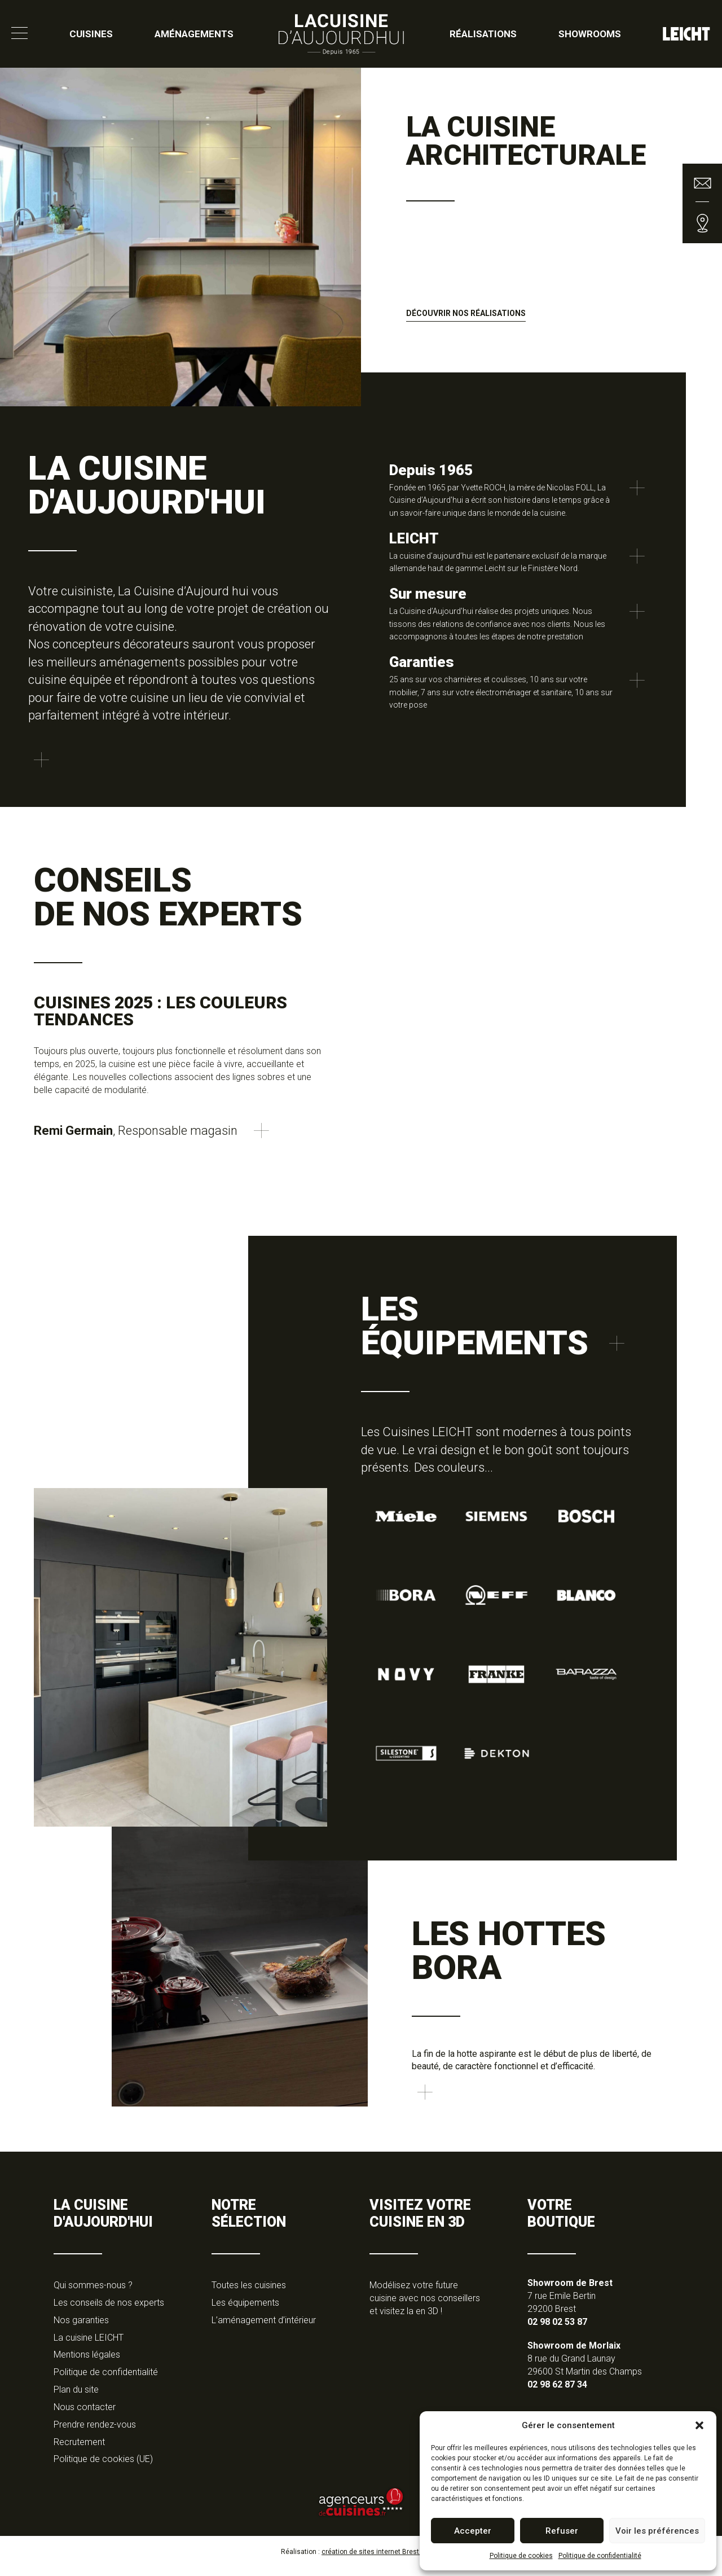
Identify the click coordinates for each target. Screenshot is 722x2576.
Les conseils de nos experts (109, 2310)
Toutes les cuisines (249, 2293)
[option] (361, 237)
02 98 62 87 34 (557, 2392)
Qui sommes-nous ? (93, 2293)
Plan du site (76, 2397)
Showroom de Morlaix (573, 2353)
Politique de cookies (521, 2556)
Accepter (472, 2531)
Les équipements (245, 2310)
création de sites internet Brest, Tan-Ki (381, 2560)
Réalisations (483, 34)
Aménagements (194, 34)
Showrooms (589, 34)
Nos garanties (81, 2327)
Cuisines (91, 34)
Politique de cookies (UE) (103, 2466)
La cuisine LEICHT (89, 2345)
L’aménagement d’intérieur (264, 2327)
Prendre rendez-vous (95, 2431)
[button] (699, 2425)
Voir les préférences (657, 2531)
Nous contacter (85, 2415)
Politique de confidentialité (599, 2556)
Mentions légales (87, 2362)
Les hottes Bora (509, 1950)
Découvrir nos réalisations (466, 313)
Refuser (561, 2531)
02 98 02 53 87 (557, 2329)
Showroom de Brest (570, 2290)
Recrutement (79, 2449)
